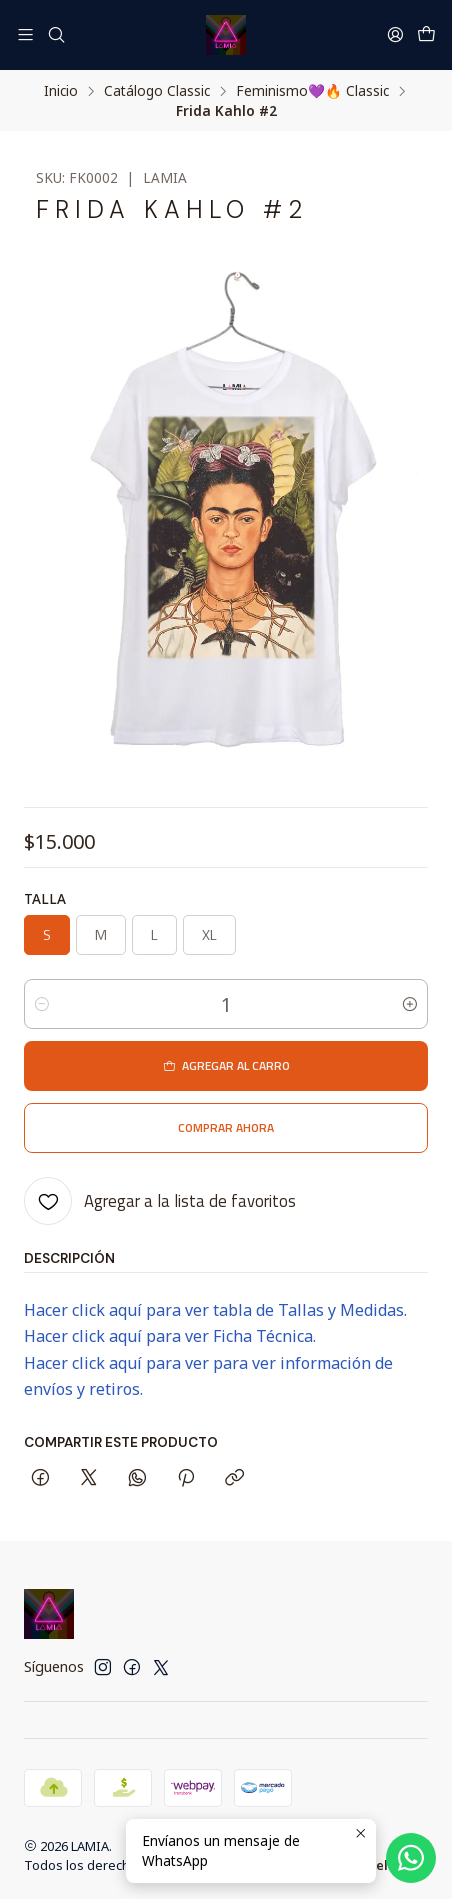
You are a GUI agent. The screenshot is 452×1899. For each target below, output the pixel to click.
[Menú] (25, 34)
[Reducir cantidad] (42, 1004)
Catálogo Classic (157, 91)
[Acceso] (395, 34)
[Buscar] (55, 34)
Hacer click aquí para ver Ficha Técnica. (170, 1336)
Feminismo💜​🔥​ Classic (312, 91)
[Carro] (426, 35)
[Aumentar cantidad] (410, 1004)
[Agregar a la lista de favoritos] (160, 1201)
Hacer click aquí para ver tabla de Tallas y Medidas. (215, 1310)
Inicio (61, 91)
